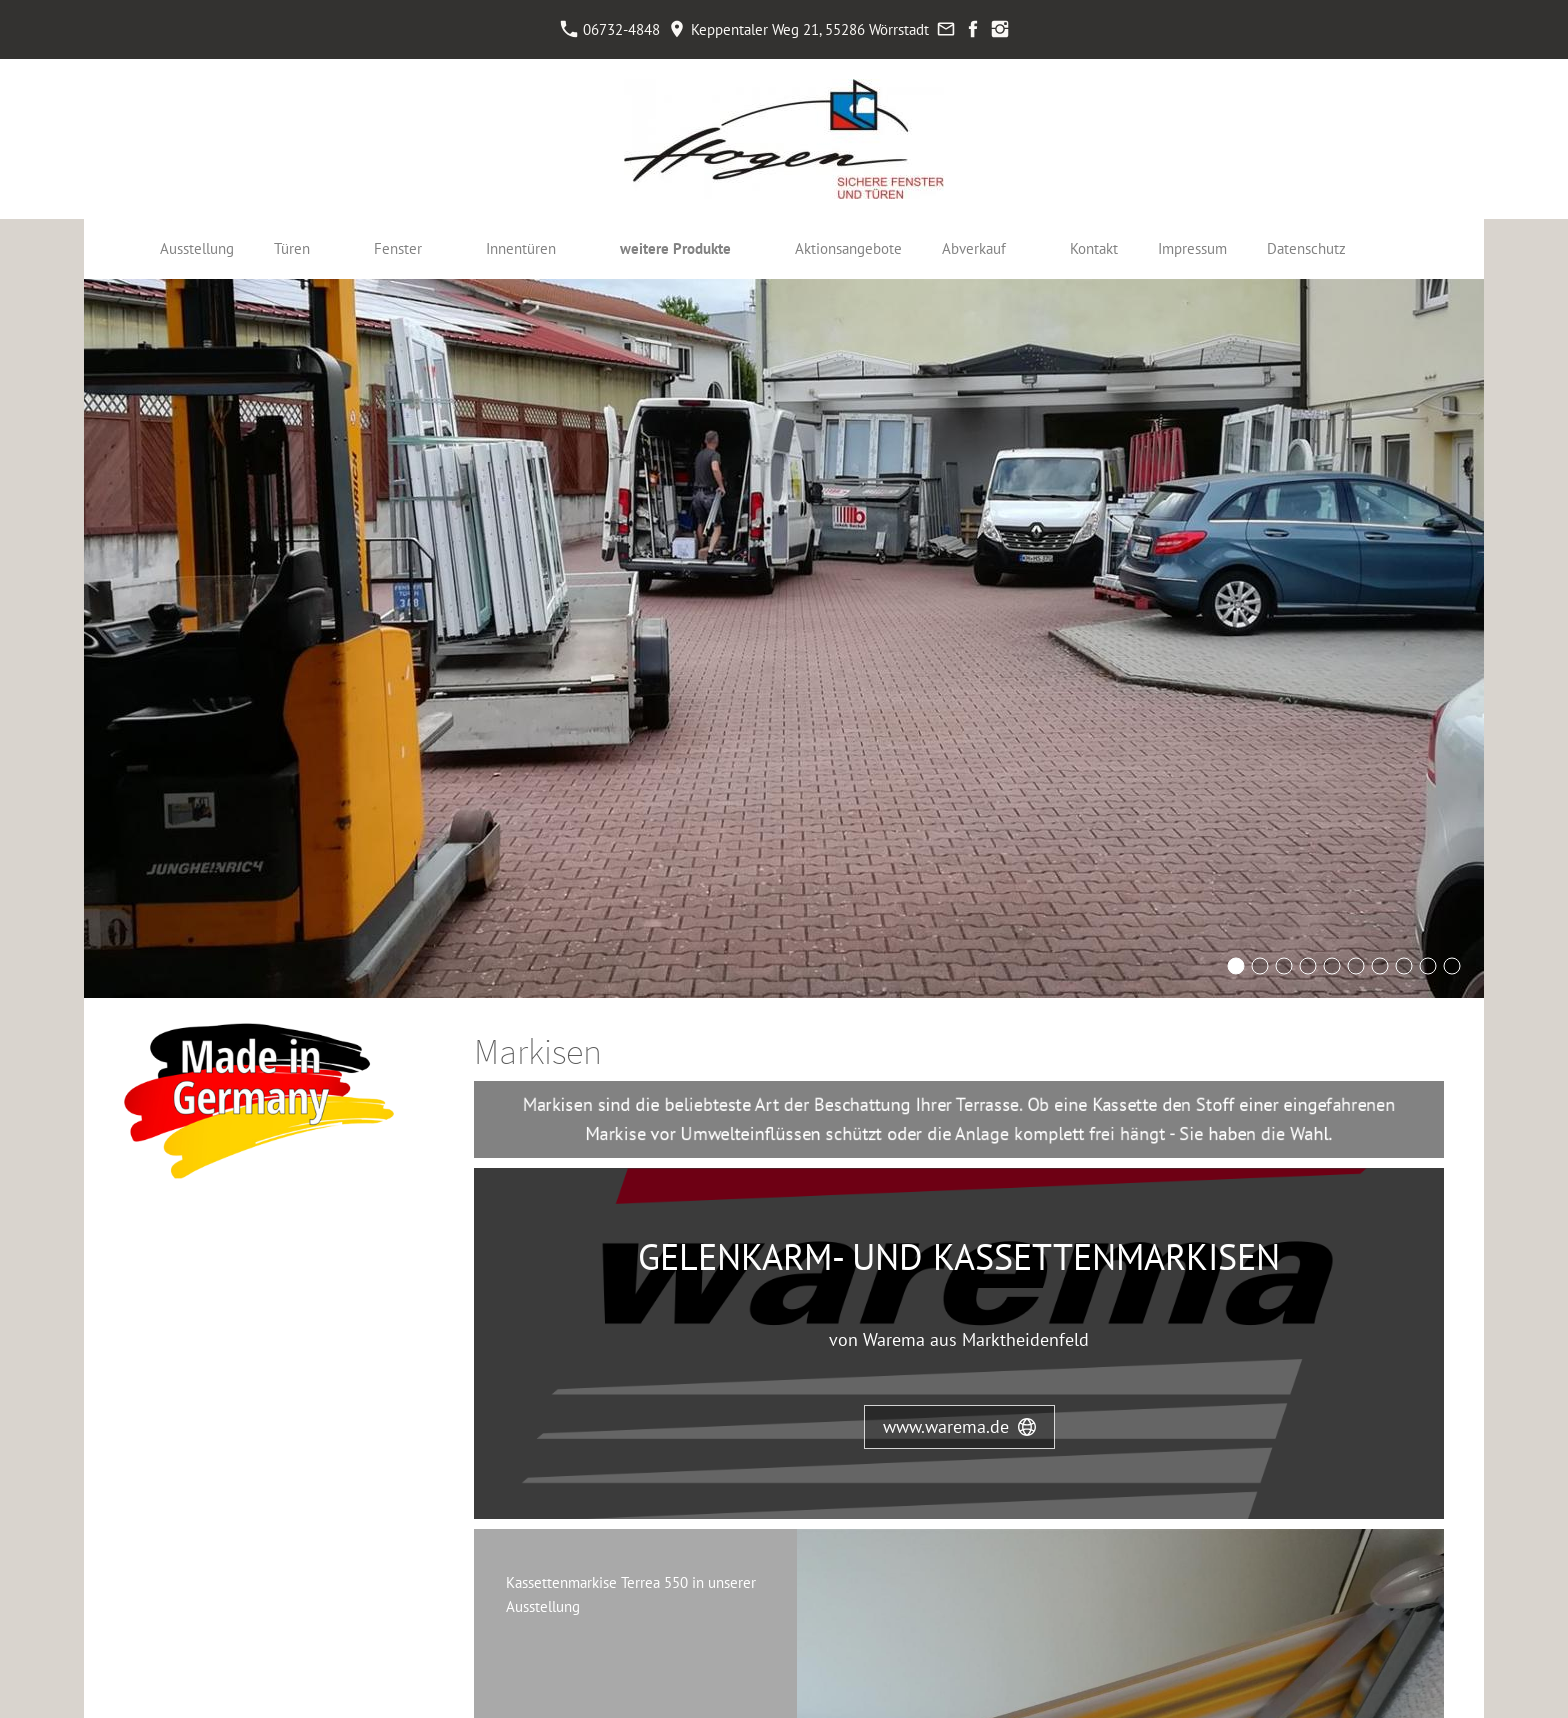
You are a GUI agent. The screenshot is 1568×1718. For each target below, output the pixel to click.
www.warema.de (959, 1426)
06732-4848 (610, 29)
